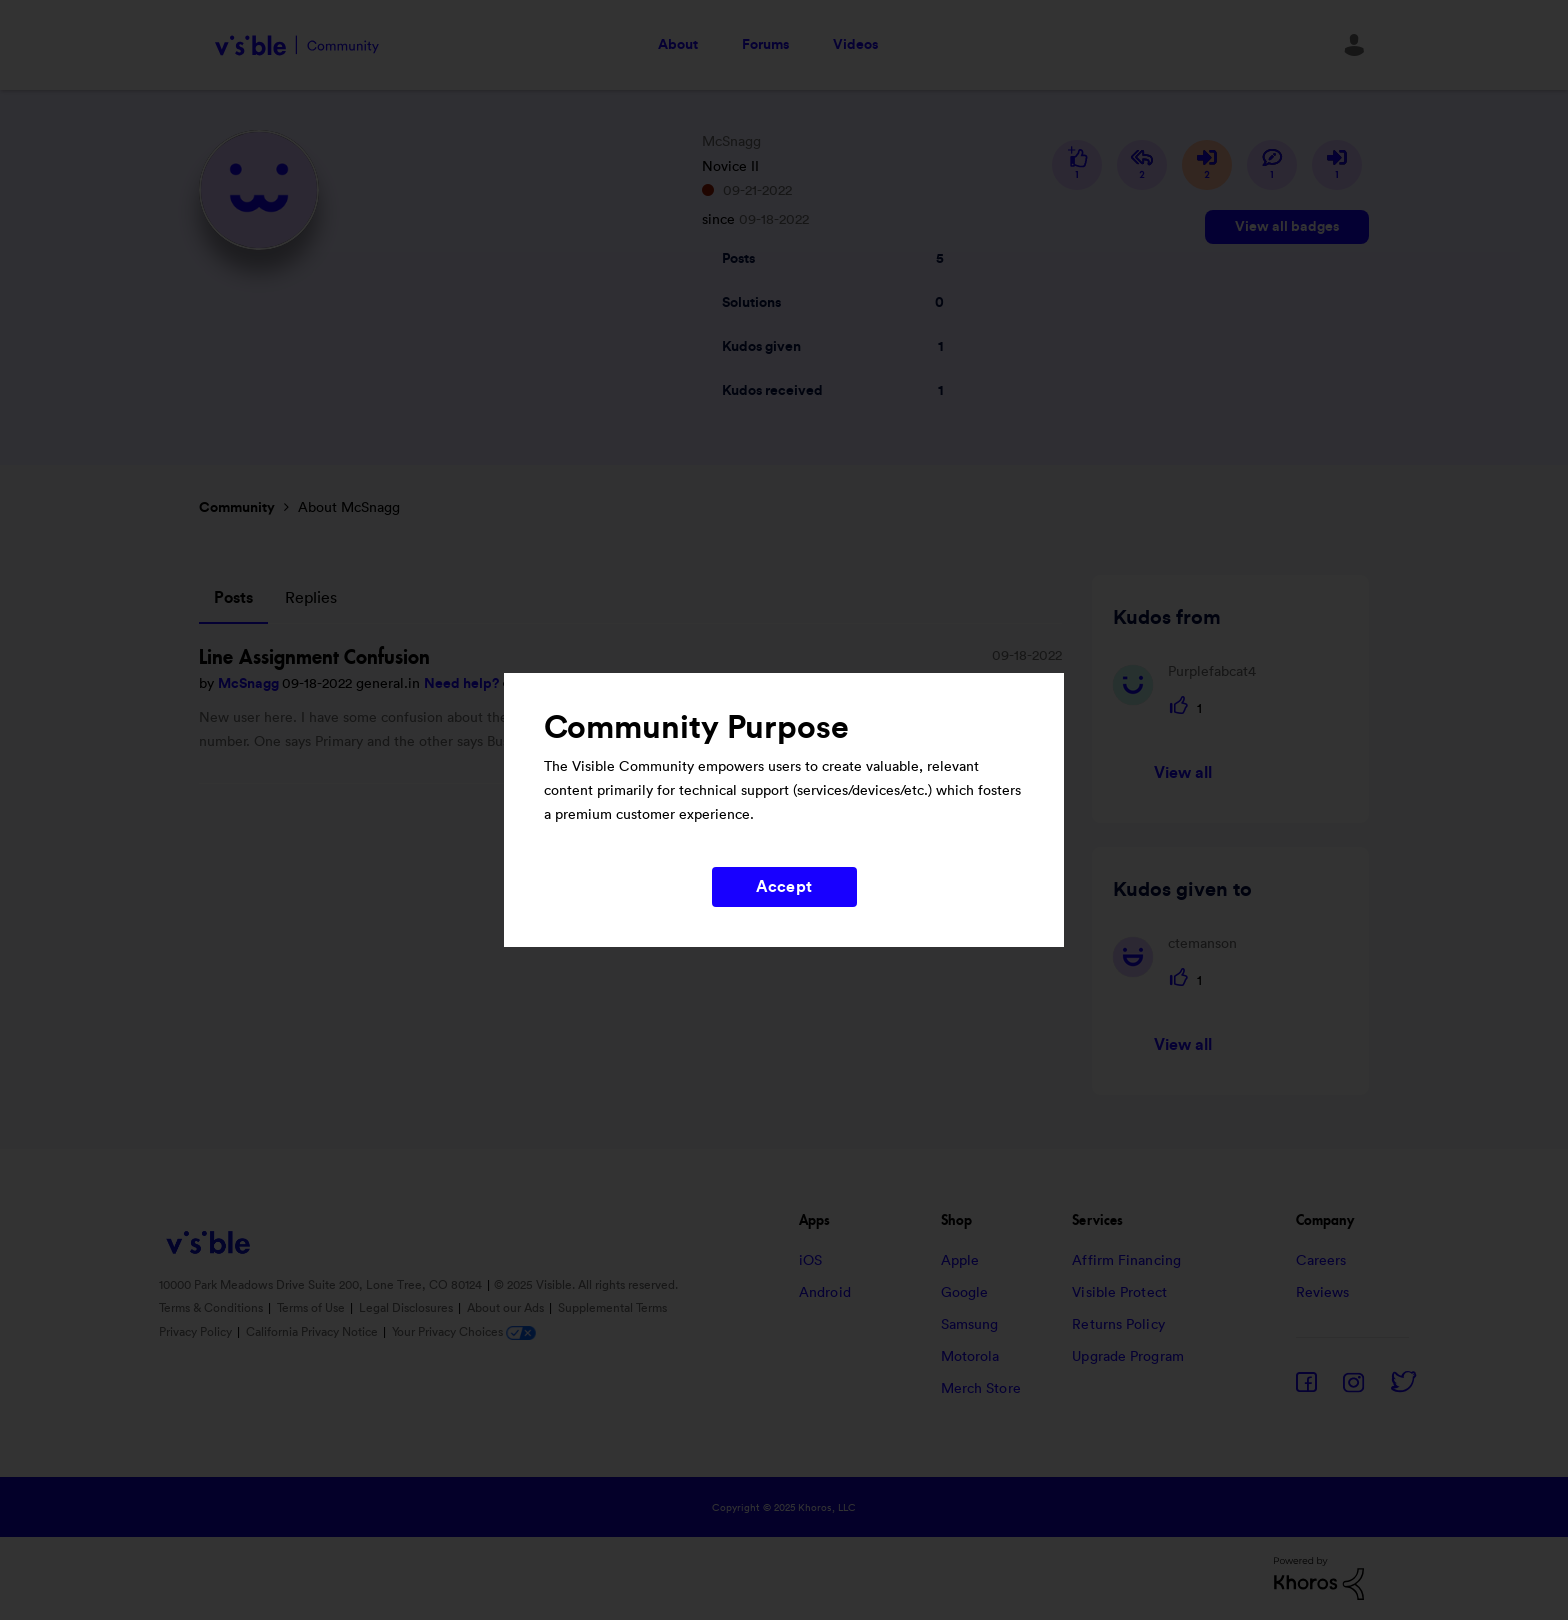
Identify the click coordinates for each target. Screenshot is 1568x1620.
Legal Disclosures (407, 1308)
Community (237, 508)
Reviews (1323, 1293)
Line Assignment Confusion (314, 657)
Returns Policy (1118, 1325)
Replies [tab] (311, 598)
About (678, 45)
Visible (296, 45)
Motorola (970, 1357)
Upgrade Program (1128, 1357)
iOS (810, 1261)
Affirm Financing (1126, 1261)
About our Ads (507, 1308)
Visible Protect (1119, 1293)
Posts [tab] (233, 598)
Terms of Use (312, 1308)
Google (965, 1293)
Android (825, 1293)
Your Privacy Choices (464, 1332)
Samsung (970, 1325)
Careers (1321, 1261)
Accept (784, 887)
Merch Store (981, 1389)
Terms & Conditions (212, 1308)
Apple (960, 1261)
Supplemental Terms (612, 1308)
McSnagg (250, 684)
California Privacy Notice (313, 1332)
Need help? (463, 684)
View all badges (1287, 227)
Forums (765, 45)
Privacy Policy (197, 1332)
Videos (855, 45)
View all (1183, 773)
